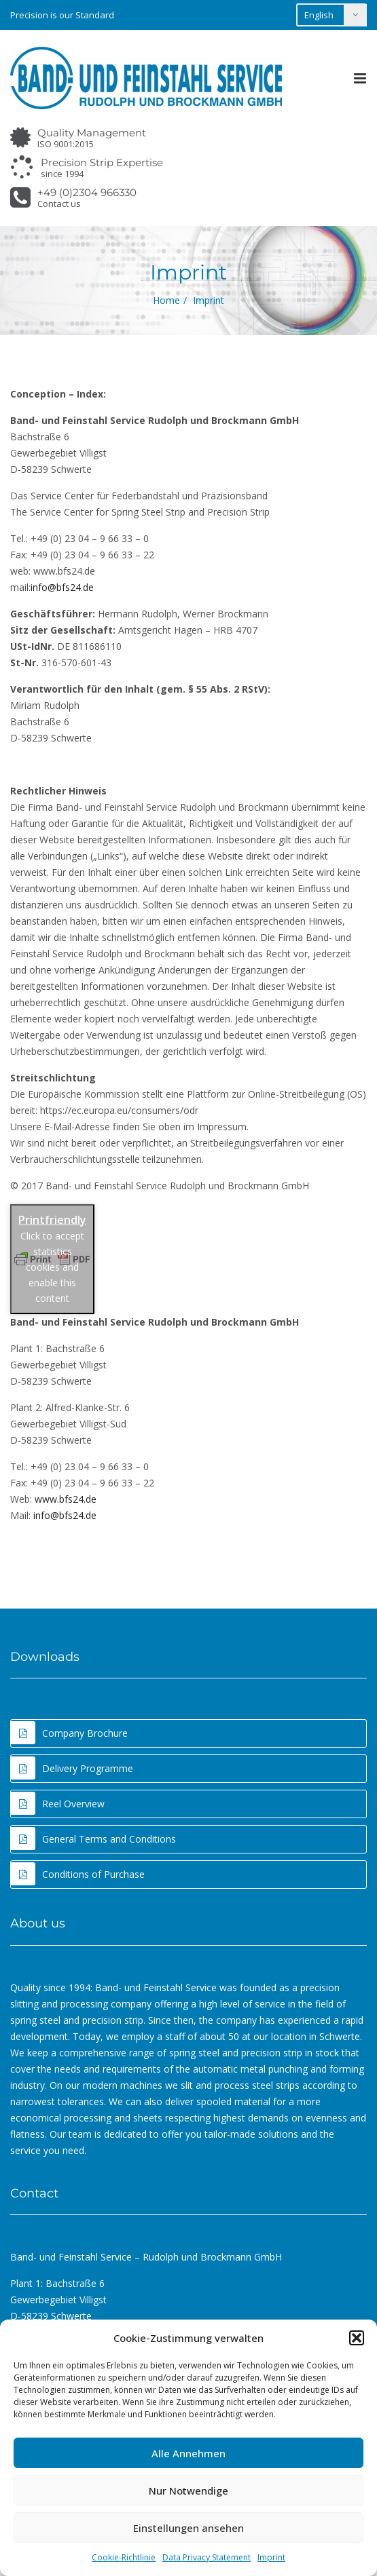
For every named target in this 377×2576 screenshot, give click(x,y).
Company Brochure (69, 1732)
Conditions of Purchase (78, 1873)
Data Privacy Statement (206, 2557)
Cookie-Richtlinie (124, 2557)
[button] (356, 2338)
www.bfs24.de (65, 1499)
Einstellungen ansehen (188, 2528)
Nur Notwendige (188, 2490)
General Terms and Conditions (93, 1838)
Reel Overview (58, 1803)
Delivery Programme (72, 1768)
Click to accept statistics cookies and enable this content (52, 1267)
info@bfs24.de (62, 587)
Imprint (271, 2557)
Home (166, 300)
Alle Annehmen (188, 2453)
